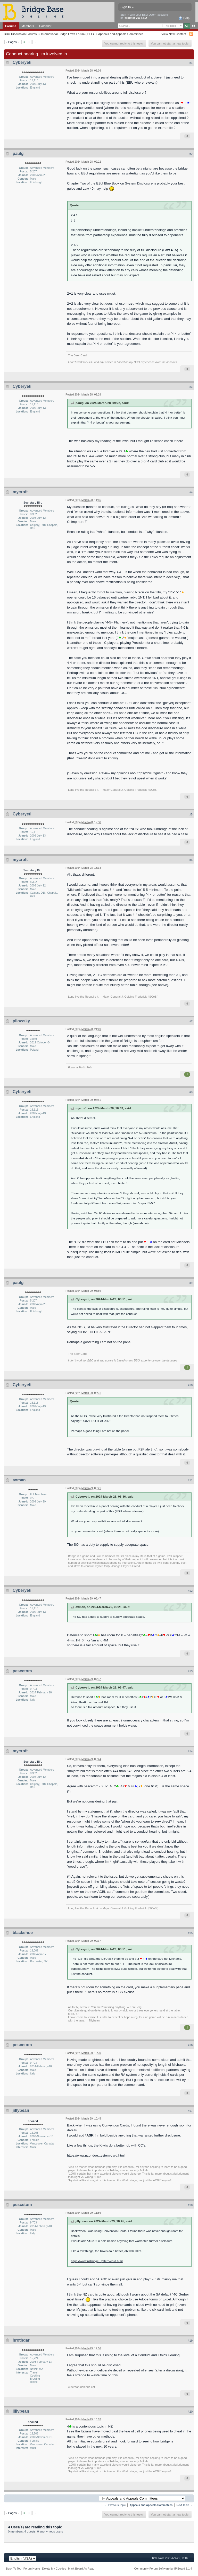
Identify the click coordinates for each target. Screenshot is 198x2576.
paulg (18, 153)
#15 (190, 1933)
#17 (190, 2110)
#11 (190, 1480)
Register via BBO (135, 17)
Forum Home (31, 2568)
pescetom (22, 1671)
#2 (191, 153)
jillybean (21, 2110)
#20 (190, 2411)
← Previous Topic (115, 2505)
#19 (190, 2340)
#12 (190, 1590)
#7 (191, 1021)
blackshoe (23, 1932)
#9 (191, 1283)
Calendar (45, 26)
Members (27, 26)
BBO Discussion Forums (20, 34)
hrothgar (21, 2340)
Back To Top (13, 2568)
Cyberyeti (22, 62)
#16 (190, 2045)
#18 (190, 2204)
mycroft (20, 492)
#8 (191, 1092)
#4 (191, 492)
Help (183, 18)
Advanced (193, 26)
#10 (190, 1385)
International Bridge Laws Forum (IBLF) (67, 34)
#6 (191, 859)
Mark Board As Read (81, 2568)
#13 (190, 1671)
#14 (190, 1751)
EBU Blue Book (107, 183)
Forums (10, 26)
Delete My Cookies (54, 2568)
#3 (191, 386)
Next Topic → (184, 2505)
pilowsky (21, 1021)
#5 (191, 814)
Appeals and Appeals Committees (120, 34)
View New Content (173, 34)
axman (19, 1480)
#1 (191, 62)
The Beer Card (77, 355)
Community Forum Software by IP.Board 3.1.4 (163, 2568)
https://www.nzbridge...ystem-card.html (96, 2155)
